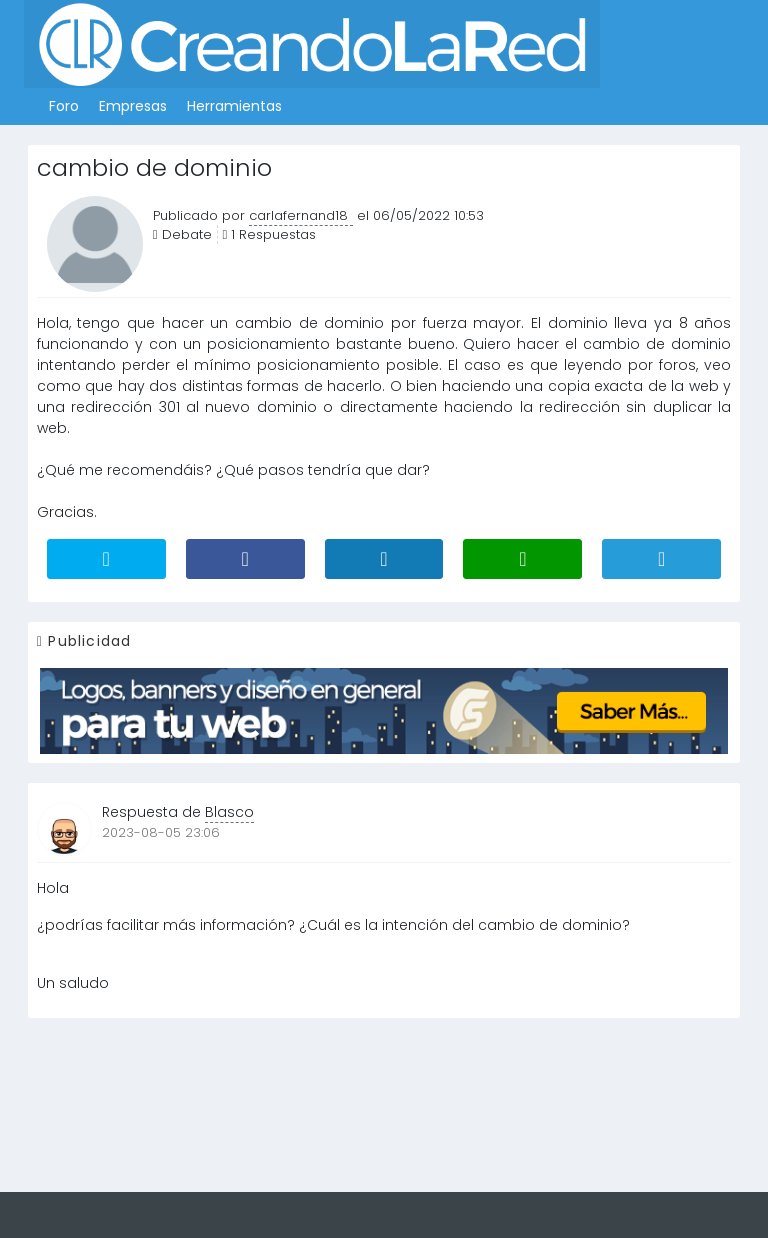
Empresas (133, 106)
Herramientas (234, 106)
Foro (64, 106)
